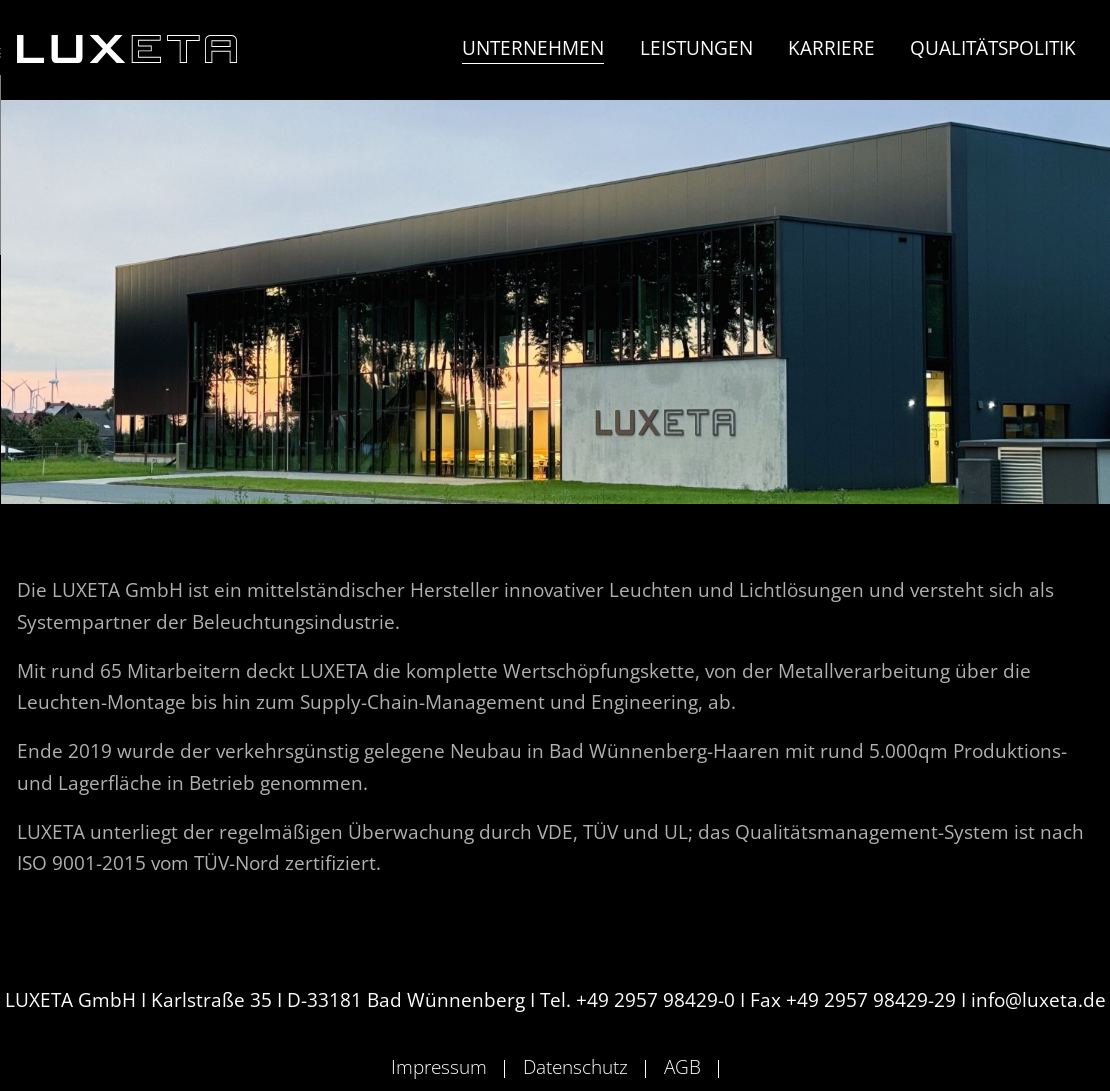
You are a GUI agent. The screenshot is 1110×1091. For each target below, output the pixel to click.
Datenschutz (575, 1066)
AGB (682, 1066)
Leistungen (696, 47)
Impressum (439, 1066)
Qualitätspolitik (993, 47)
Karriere (831, 47)
